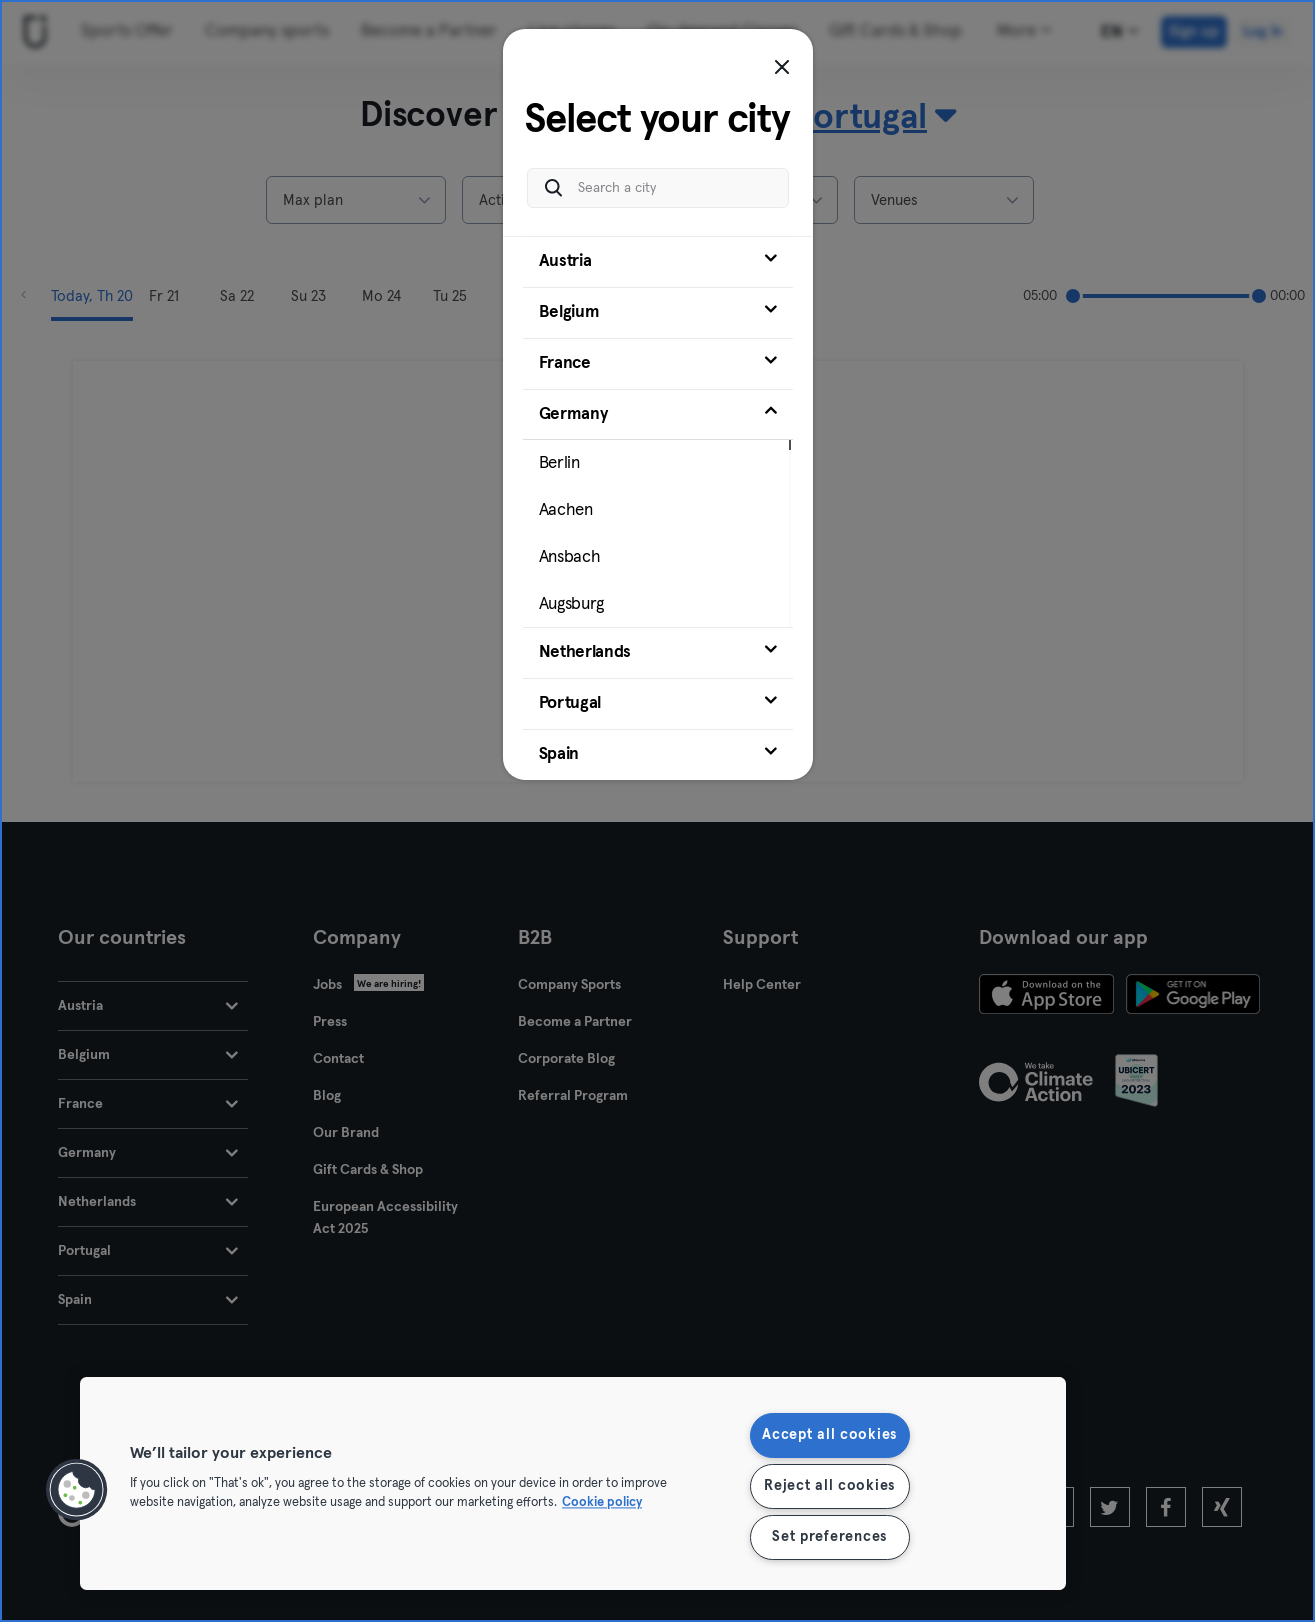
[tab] (658, 262)
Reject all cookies (829, 1486)
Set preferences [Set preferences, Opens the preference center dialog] (829, 1537)
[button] (77, 1490)
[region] (573, 1483)
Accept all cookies (829, 1435)
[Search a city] (658, 188)
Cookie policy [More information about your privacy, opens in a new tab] (602, 1503)
